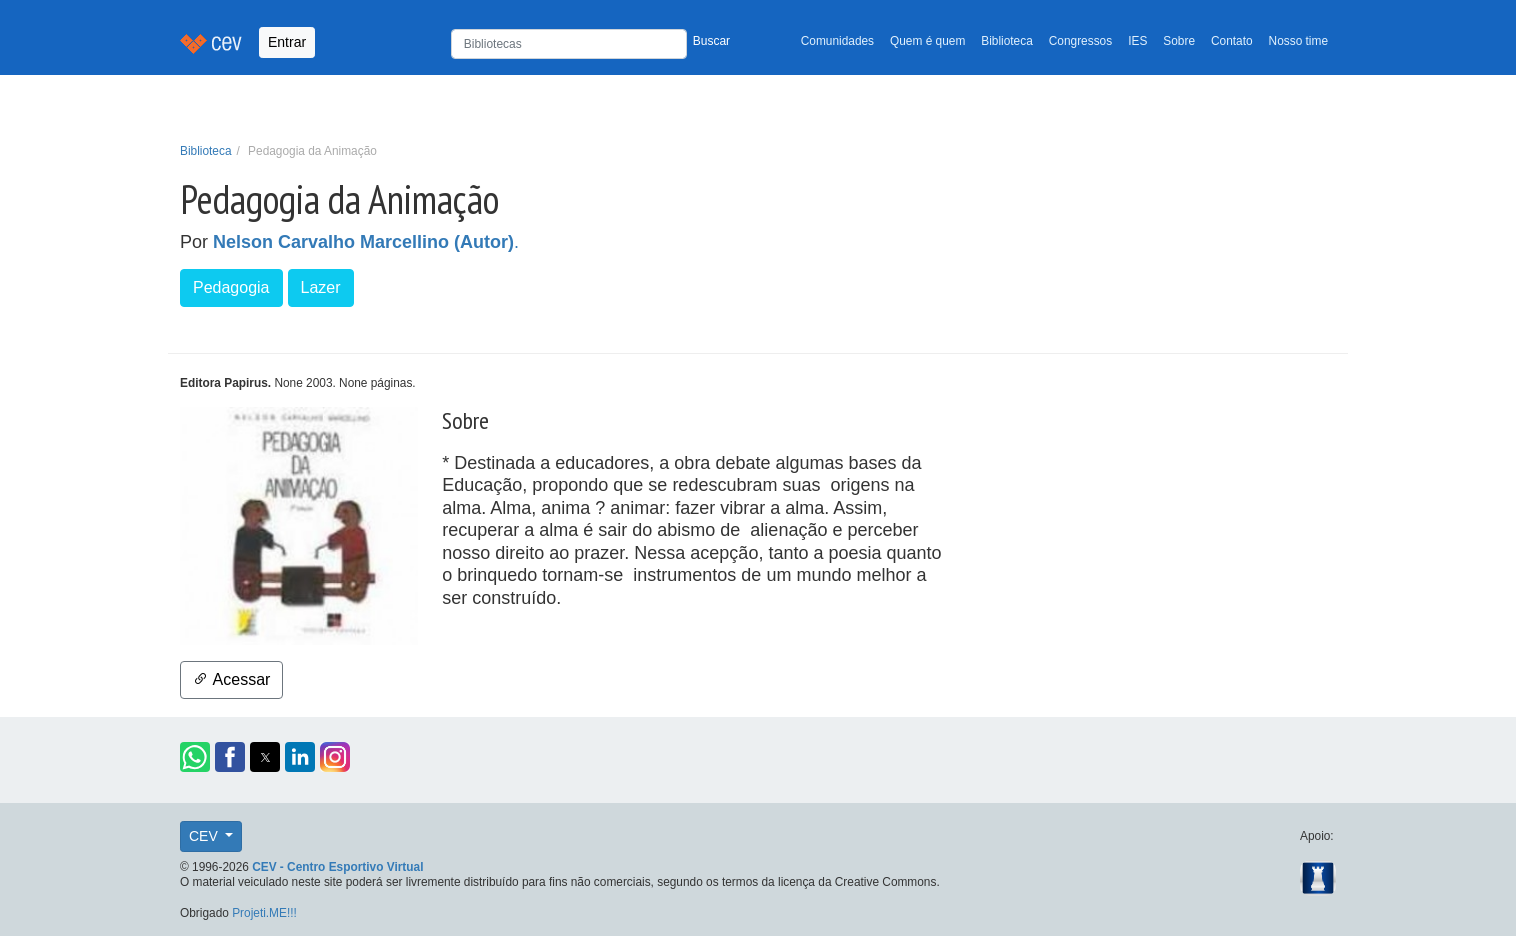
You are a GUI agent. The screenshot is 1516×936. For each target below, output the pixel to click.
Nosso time (1298, 41)
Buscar (711, 41)
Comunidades (837, 41)
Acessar (231, 679)
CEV (205, 836)
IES (1137, 41)
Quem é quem (927, 41)
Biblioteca (1007, 41)
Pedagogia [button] (231, 287)
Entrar (287, 42)
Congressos (1080, 41)
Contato (1232, 41)
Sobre (1179, 41)
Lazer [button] (321, 287)
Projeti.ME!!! (264, 913)
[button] (195, 757)
